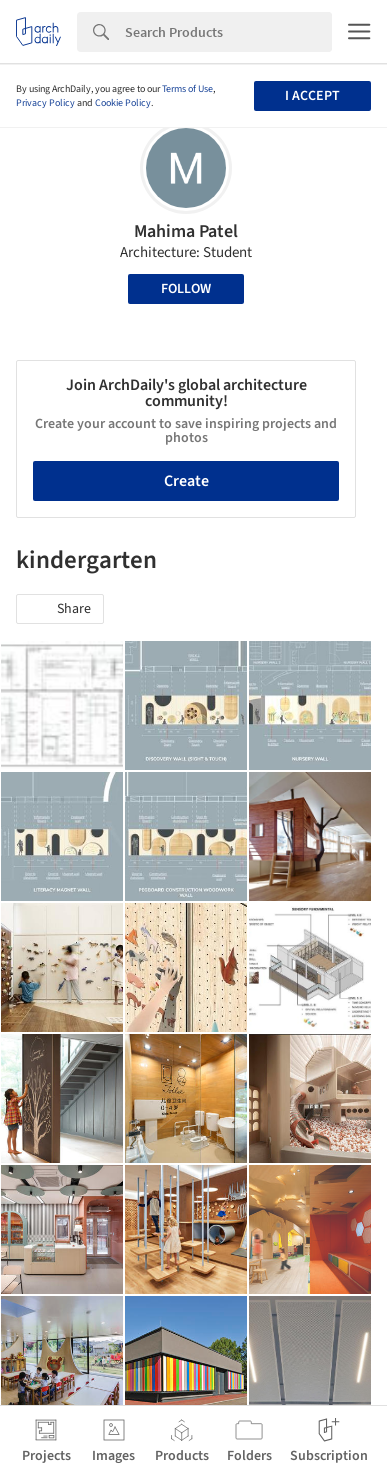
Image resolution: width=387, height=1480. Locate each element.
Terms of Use (187, 89)
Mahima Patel (186, 231)
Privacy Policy (45, 103)
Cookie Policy (123, 103)
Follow (186, 289)
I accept (312, 96)
